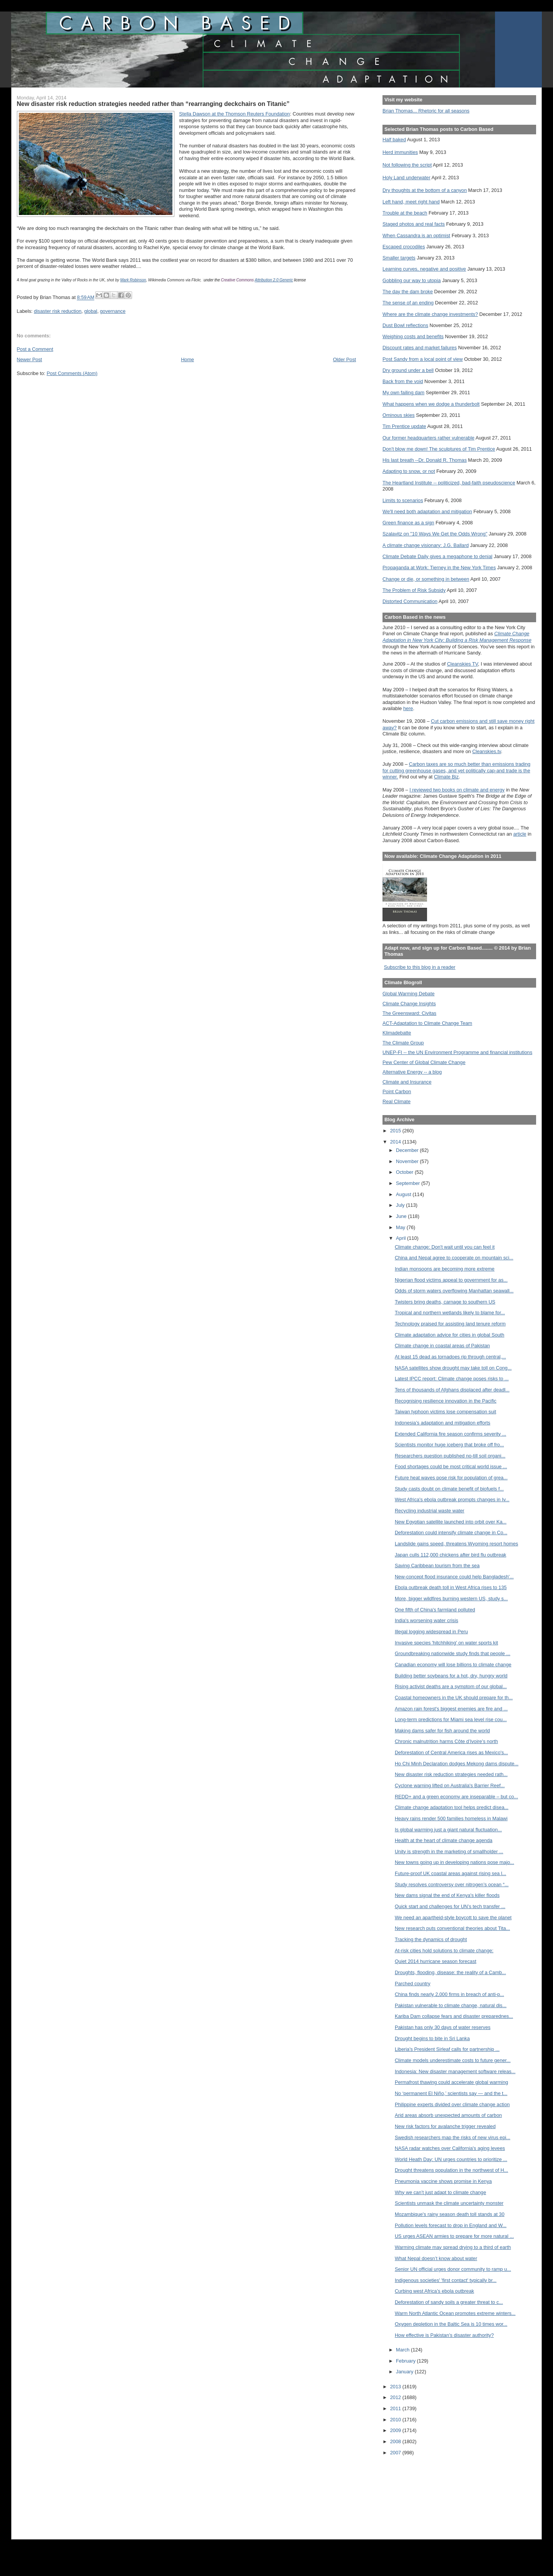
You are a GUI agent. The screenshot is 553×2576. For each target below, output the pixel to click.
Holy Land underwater (406, 177)
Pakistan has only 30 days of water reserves (442, 2027)
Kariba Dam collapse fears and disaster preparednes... (454, 2016)
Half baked (394, 139)
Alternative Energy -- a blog (412, 1072)
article (519, 834)
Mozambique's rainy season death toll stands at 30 (450, 2214)
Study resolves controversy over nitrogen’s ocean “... (451, 1884)
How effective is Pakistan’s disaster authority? (444, 2335)
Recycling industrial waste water (429, 1511)
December (408, 1150)
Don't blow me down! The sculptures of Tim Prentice (438, 449)
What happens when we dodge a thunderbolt (431, 404)
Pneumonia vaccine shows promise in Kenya (443, 2181)
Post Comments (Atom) (71, 373)
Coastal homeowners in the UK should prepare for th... (454, 1697)
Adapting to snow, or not (408, 471)
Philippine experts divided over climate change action (452, 2104)
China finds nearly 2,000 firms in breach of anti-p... (449, 1994)
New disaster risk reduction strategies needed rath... (451, 1774)
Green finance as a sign (408, 522)
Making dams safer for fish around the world (442, 1730)
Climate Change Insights (409, 1003)
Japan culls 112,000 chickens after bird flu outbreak (450, 1555)
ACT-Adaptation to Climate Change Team (427, 1023)
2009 (396, 2430)
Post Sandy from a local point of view (422, 359)
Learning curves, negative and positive (424, 269)
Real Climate (396, 1101)
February (406, 2361)
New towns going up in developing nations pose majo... (454, 1862)
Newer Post (29, 359)
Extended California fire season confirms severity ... (450, 1434)
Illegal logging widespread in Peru (431, 1631)
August (404, 1194)
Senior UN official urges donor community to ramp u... (453, 2269)
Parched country (412, 1983)
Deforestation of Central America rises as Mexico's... (451, 1752)
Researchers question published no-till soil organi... (450, 1456)
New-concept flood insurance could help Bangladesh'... (454, 1577)
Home (187, 359)
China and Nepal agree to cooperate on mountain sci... (454, 1258)
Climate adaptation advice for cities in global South (449, 1335)
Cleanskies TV (462, 664)
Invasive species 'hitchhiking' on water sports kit (446, 1643)
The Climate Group (403, 1043)
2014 (396, 1142)
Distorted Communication (409, 601)
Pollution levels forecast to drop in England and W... (451, 2225)
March (403, 2350)
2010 (396, 2419)
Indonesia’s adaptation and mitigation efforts (442, 1423)
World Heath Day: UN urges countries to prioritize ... (451, 2159)
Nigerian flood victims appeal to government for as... (451, 1280)
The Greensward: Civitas (409, 1013)
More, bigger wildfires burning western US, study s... (451, 1598)
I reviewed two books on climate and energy (457, 790)
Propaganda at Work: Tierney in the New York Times (439, 567)
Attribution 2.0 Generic (274, 280)
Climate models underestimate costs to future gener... (453, 2060)
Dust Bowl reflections (405, 325)
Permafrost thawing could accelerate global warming (451, 2082)
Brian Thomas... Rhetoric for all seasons (425, 111)
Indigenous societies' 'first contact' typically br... (446, 2280)
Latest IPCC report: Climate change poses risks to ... (452, 1378)
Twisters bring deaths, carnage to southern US (445, 1302)
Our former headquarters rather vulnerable (428, 438)
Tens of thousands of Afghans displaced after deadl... (452, 1390)
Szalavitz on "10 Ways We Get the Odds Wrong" (434, 534)
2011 (396, 2408)
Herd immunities (400, 152)
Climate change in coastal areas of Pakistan (442, 1345)
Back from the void (402, 381)
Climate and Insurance (406, 1082)
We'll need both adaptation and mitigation (427, 511)
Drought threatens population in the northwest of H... (451, 2170)
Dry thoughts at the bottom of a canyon (424, 190)
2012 (396, 2397)
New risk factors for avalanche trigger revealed (445, 2126)
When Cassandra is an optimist (416, 235)
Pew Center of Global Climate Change (423, 1062)
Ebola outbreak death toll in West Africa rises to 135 (451, 1587)
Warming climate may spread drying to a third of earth (453, 2247)
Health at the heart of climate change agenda (443, 1840)
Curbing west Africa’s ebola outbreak (434, 2291)
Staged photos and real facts (413, 224)
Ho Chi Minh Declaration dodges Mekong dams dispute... (456, 1763)
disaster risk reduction (57, 311)
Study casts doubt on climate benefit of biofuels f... (449, 1489)
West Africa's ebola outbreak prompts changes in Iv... (452, 1499)
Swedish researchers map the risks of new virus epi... (452, 2137)
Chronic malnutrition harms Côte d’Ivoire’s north (446, 1741)
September (408, 1183)
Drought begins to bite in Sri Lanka (432, 2038)
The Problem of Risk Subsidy (413, 590)
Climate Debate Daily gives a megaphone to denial (437, 556)
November (408, 1161)
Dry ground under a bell (408, 370)
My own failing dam (403, 392)
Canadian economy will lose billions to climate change (453, 1664)
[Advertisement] (417, 2492)
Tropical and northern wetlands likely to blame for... (450, 1312)
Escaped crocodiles (403, 247)
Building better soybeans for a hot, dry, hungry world (451, 1676)
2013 (396, 2386)
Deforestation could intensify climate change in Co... (451, 1532)
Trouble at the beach (404, 213)
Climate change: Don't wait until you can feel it (445, 1247)
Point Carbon (396, 1091)
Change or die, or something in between (425, 579)
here (408, 708)
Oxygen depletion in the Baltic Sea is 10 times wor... (451, 2324)
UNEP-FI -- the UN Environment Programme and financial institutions (457, 1052)
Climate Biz (446, 777)
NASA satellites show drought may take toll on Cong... (453, 1368)
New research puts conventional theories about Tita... (452, 1928)
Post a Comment (35, 349)
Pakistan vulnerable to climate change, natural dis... (451, 2005)
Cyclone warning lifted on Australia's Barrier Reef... (450, 1785)
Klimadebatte (396, 1033)
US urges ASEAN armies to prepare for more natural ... (454, 2236)
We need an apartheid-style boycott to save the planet (453, 1917)
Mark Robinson (133, 280)
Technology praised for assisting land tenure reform (450, 1324)
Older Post (344, 359)
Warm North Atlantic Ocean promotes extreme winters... (455, 2313)
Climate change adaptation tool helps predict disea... (451, 1807)
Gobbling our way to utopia (411, 280)
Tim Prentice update (404, 426)
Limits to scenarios (402, 500)
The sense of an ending (408, 303)
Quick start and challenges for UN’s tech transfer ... (450, 1906)
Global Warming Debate (408, 993)
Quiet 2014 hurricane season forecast (435, 1961)
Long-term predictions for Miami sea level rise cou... (451, 1719)
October (405, 1172)
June (402, 1216)
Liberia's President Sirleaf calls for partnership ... (447, 2049)
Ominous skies (398, 415)
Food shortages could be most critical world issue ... (451, 1466)
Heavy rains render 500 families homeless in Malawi (451, 1818)
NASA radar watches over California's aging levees (450, 2148)
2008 (396, 2441)
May (401, 1227)
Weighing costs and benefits (413, 336)
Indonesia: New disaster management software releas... (455, 2071)
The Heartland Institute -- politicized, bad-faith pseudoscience (448, 483)
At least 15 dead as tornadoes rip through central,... (450, 1357)
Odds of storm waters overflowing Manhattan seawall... (454, 1291)
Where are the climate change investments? (430, 314)
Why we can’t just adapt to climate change (440, 2192)
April (401, 1238)
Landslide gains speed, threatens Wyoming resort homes (456, 1544)
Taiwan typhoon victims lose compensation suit (445, 1411)
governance (113, 311)
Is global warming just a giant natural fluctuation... (448, 1829)
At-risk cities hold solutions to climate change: (444, 1950)
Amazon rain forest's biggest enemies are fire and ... (451, 1709)
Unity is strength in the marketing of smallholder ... (449, 1851)
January (405, 2371)
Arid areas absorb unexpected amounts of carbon (448, 2115)
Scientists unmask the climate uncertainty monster (449, 2203)
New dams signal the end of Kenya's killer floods (447, 1895)
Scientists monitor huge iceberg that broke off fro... (449, 1444)
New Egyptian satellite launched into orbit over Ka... (451, 1522)
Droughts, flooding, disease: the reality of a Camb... (450, 1972)
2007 (396, 2452)
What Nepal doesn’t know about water (436, 2258)
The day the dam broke (407, 291)
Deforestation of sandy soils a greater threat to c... (449, 2302)
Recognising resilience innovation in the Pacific (446, 1401)
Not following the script (407, 165)
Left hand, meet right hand (411, 202)
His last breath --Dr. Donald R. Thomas (424, 460)
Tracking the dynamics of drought (431, 1939)
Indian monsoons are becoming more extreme (445, 1269)
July (401, 1205)
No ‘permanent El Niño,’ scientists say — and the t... (451, 2093)
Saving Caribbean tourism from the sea (437, 1565)
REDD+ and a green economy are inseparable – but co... (456, 1796)
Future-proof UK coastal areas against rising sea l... (450, 1873)
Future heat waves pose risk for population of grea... (451, 1477)
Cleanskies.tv (486, 751)
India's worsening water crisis (426, 1620)
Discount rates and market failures (419, 347)
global (90, 311)
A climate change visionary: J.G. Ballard (425, 545)
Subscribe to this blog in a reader (419, 967)
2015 (396, 1131)
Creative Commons (237, 280)
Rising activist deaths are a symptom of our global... (451, 1686)
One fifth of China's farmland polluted (435, 1610)
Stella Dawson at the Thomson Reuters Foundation (234, 114)
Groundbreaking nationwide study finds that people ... (452, 1653)
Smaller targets (399, 258)
